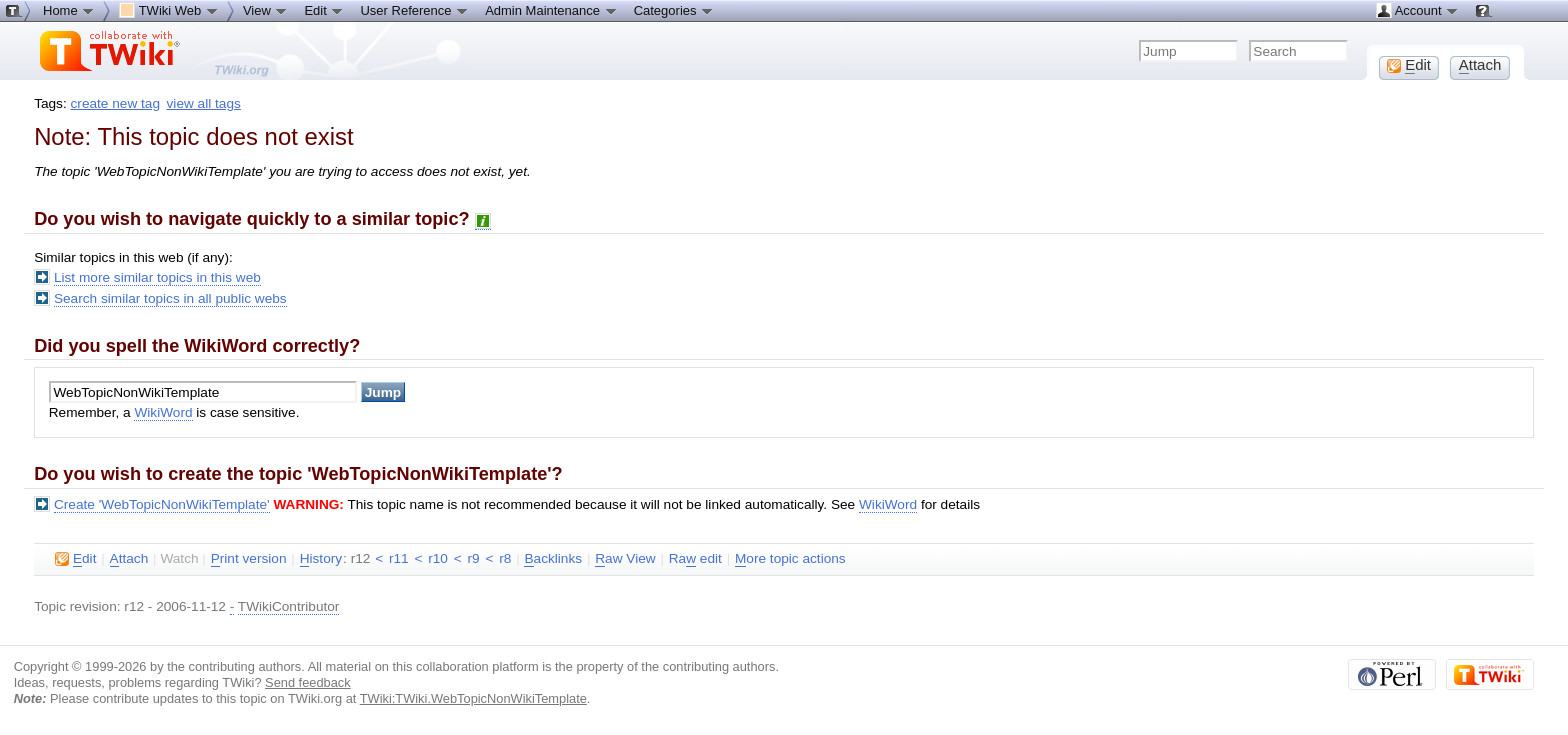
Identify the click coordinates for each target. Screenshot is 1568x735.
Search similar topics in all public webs (170, 298)
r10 (438, 558)
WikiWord (163, 412)
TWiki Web (169, 10)
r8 (505, 558)
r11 (399, 558)
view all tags (204, 103)
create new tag (115, 103)
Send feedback (308, 682)
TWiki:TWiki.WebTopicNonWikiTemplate (473, 698)
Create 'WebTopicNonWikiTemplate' (162, 504)
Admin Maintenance (551, 10)
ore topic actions (790, 559)
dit (75, 559)
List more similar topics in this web (157, 277)
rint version (249, 559)
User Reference (414, 10)
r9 (474, 558)
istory (321, 559)
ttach (129, 559)
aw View (625, 559)
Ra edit (695, 559)
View (266, 10)
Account (1417, 10)
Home (69, 10)
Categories (674, 10)
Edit (324, 10)
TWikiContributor (289, 606)
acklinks (553, 559)
